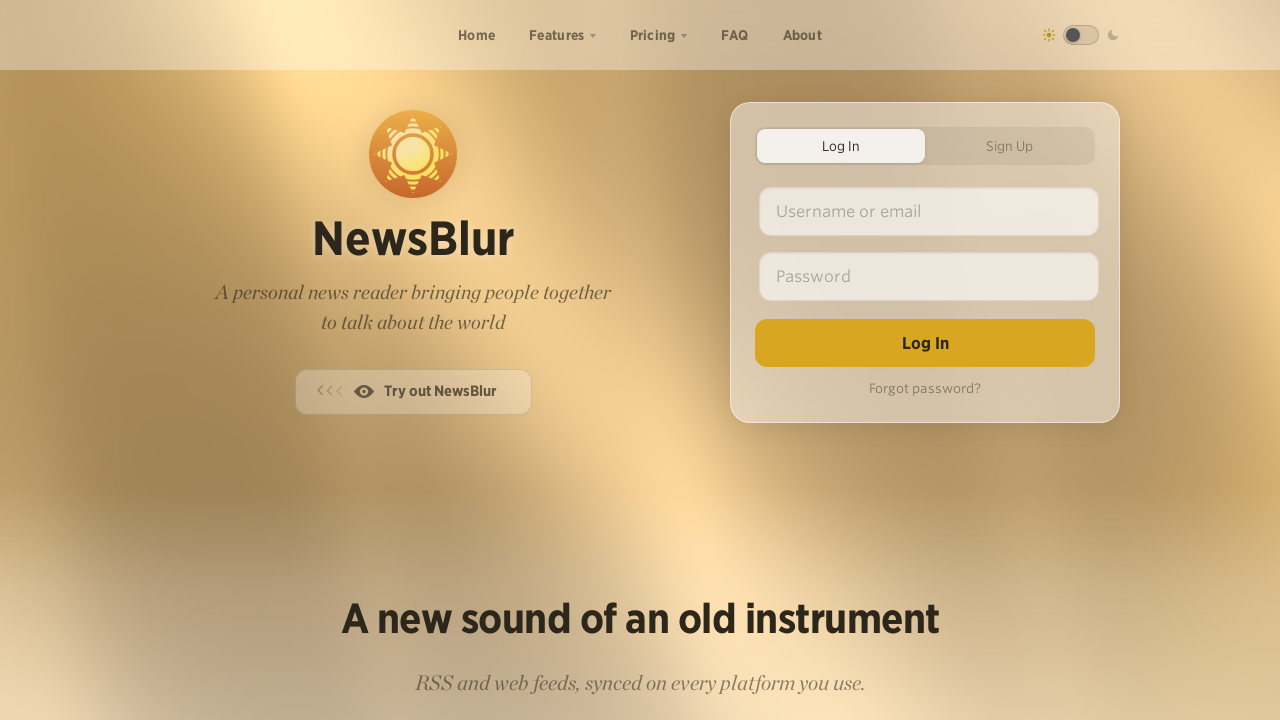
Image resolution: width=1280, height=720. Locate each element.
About (803, 35)
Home (476, 35)
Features (556, 35)
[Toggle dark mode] (1081, 35)
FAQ (735, 35)
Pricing (653, 35)
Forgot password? (925, 388)
